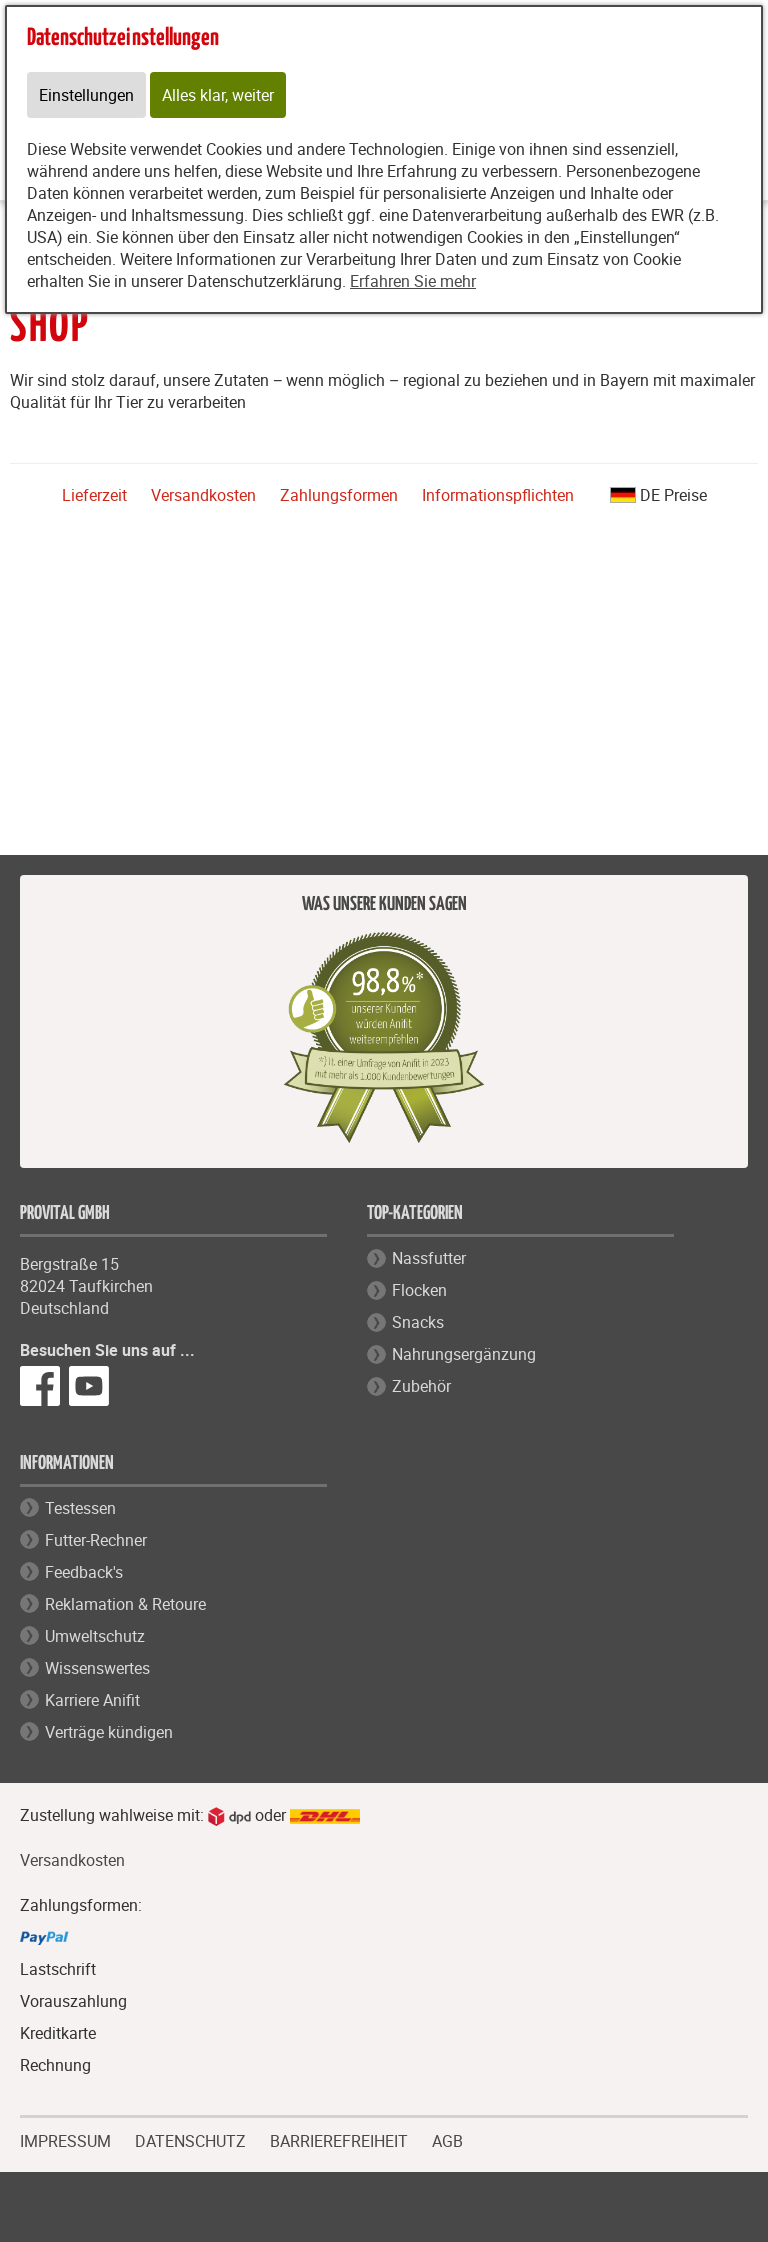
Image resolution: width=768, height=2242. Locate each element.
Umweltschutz (95, 1636)
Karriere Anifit (92, 1700)
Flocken (419, 1290)
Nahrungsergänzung (464, 1354)
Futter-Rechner (96, 1540)
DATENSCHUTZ (190, 2139)
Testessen (80, 1508)
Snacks (418, 1322)
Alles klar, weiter (218, 95)
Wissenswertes (97, 1668)
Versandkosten (203, 495)
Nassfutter (429, 1258)
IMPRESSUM (65, 2139)
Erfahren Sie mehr (413, 281)
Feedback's (84, 1572)
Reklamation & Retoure (125, 1604)
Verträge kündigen (109, 1732)
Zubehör (421, 1386)
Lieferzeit (94, 495)
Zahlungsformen (339, 495)
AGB (447, 2141)
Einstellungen (86, 95)
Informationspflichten (498, 495)
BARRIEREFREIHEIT (339, 2139)
